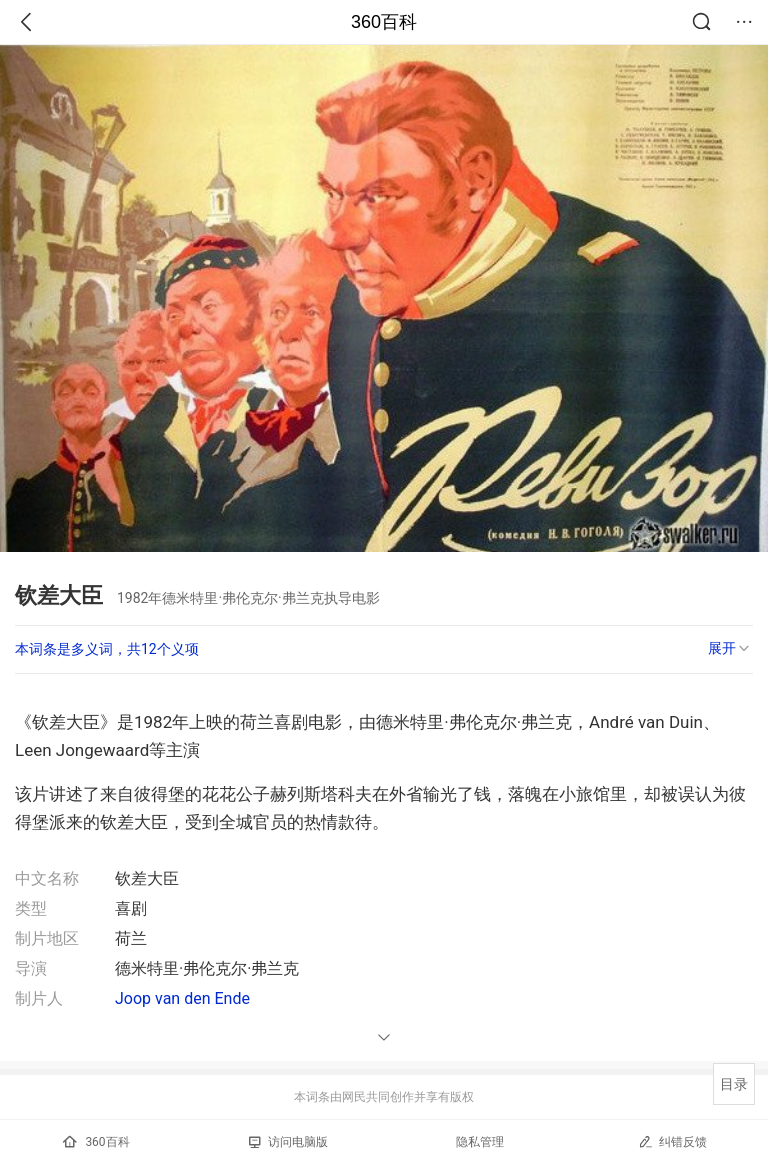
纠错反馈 (672, 1141)
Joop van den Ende (182, 998)
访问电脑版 (288, 1142)
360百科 (384, 22)
